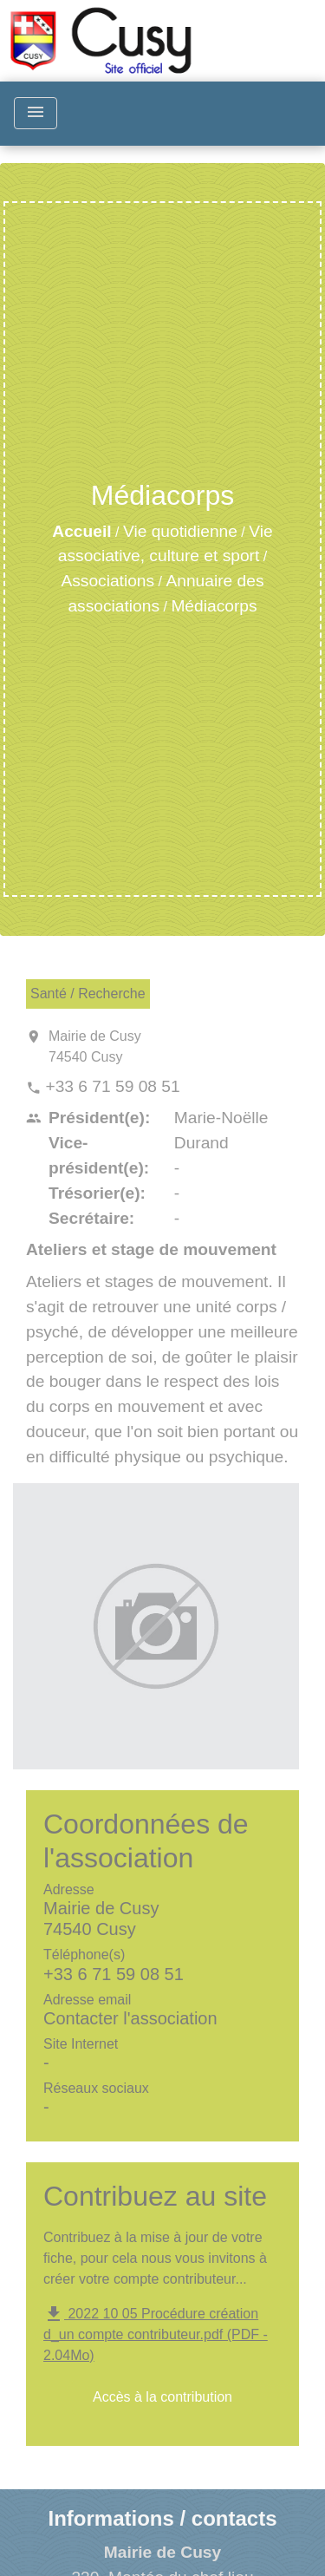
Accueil (81, 531)
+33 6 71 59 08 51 (112, 1086)
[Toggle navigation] (35, 113)
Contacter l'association (130, 2018)
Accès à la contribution (162, 2397)
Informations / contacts (162, 2518)
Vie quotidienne (180, 531)
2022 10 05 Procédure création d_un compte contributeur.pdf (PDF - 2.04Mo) (155, 2335)
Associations (107, 581)
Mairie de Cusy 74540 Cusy (95, 1046)
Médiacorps (214, 606)
